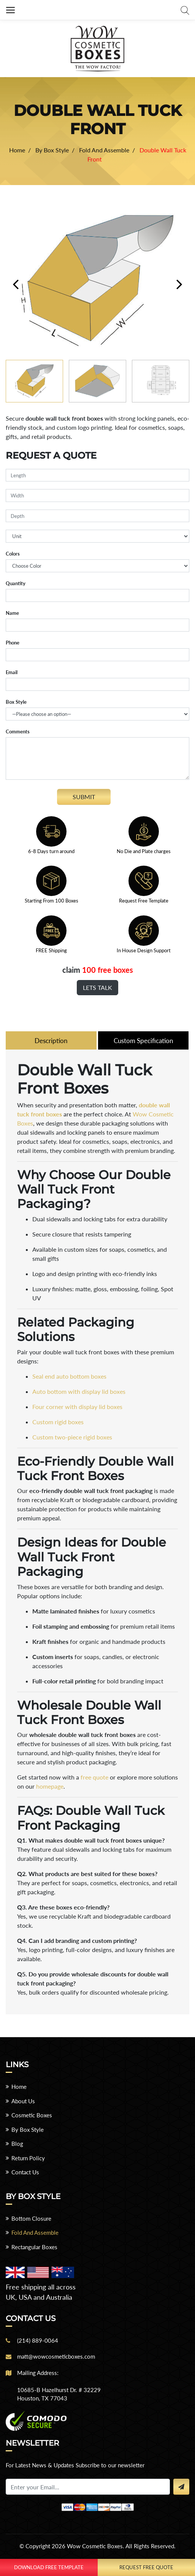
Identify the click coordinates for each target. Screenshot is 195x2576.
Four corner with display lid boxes (77, 1407)
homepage (49, 1787)
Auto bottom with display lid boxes (78, 1392)
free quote (94, 1777)
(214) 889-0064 (37, 2340)
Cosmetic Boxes (31, 2115)
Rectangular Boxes (34, 2247)
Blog (17, 2144)
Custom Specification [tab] (143, 1041)
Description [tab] (51, 1041)
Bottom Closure (31, 2219)
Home (19, 2087)
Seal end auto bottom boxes (69, 1377)
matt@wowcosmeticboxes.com (56, 2357)
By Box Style (27, 2130)
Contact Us (25, 2172)
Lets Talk (97, 987)
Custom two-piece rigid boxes (72, 1437)
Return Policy (28, 2158)
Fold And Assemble (35, 2233)
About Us (23, 2101)
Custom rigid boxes (58, 1422)
